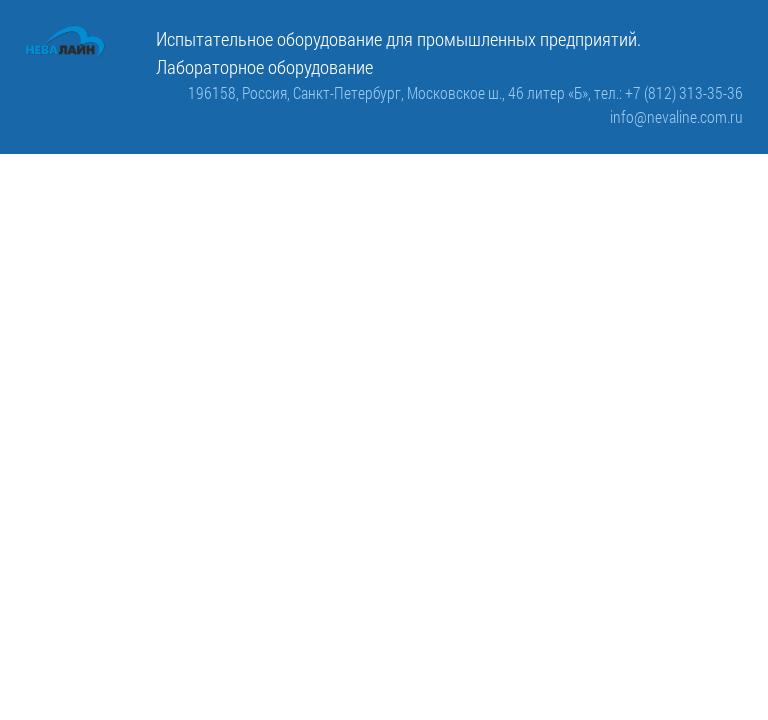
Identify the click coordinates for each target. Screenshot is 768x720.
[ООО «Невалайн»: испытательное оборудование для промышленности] (65, 42)
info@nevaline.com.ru (676, 116)
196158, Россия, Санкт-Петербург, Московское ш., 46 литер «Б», (391, 92)
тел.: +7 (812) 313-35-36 (668, 92)
